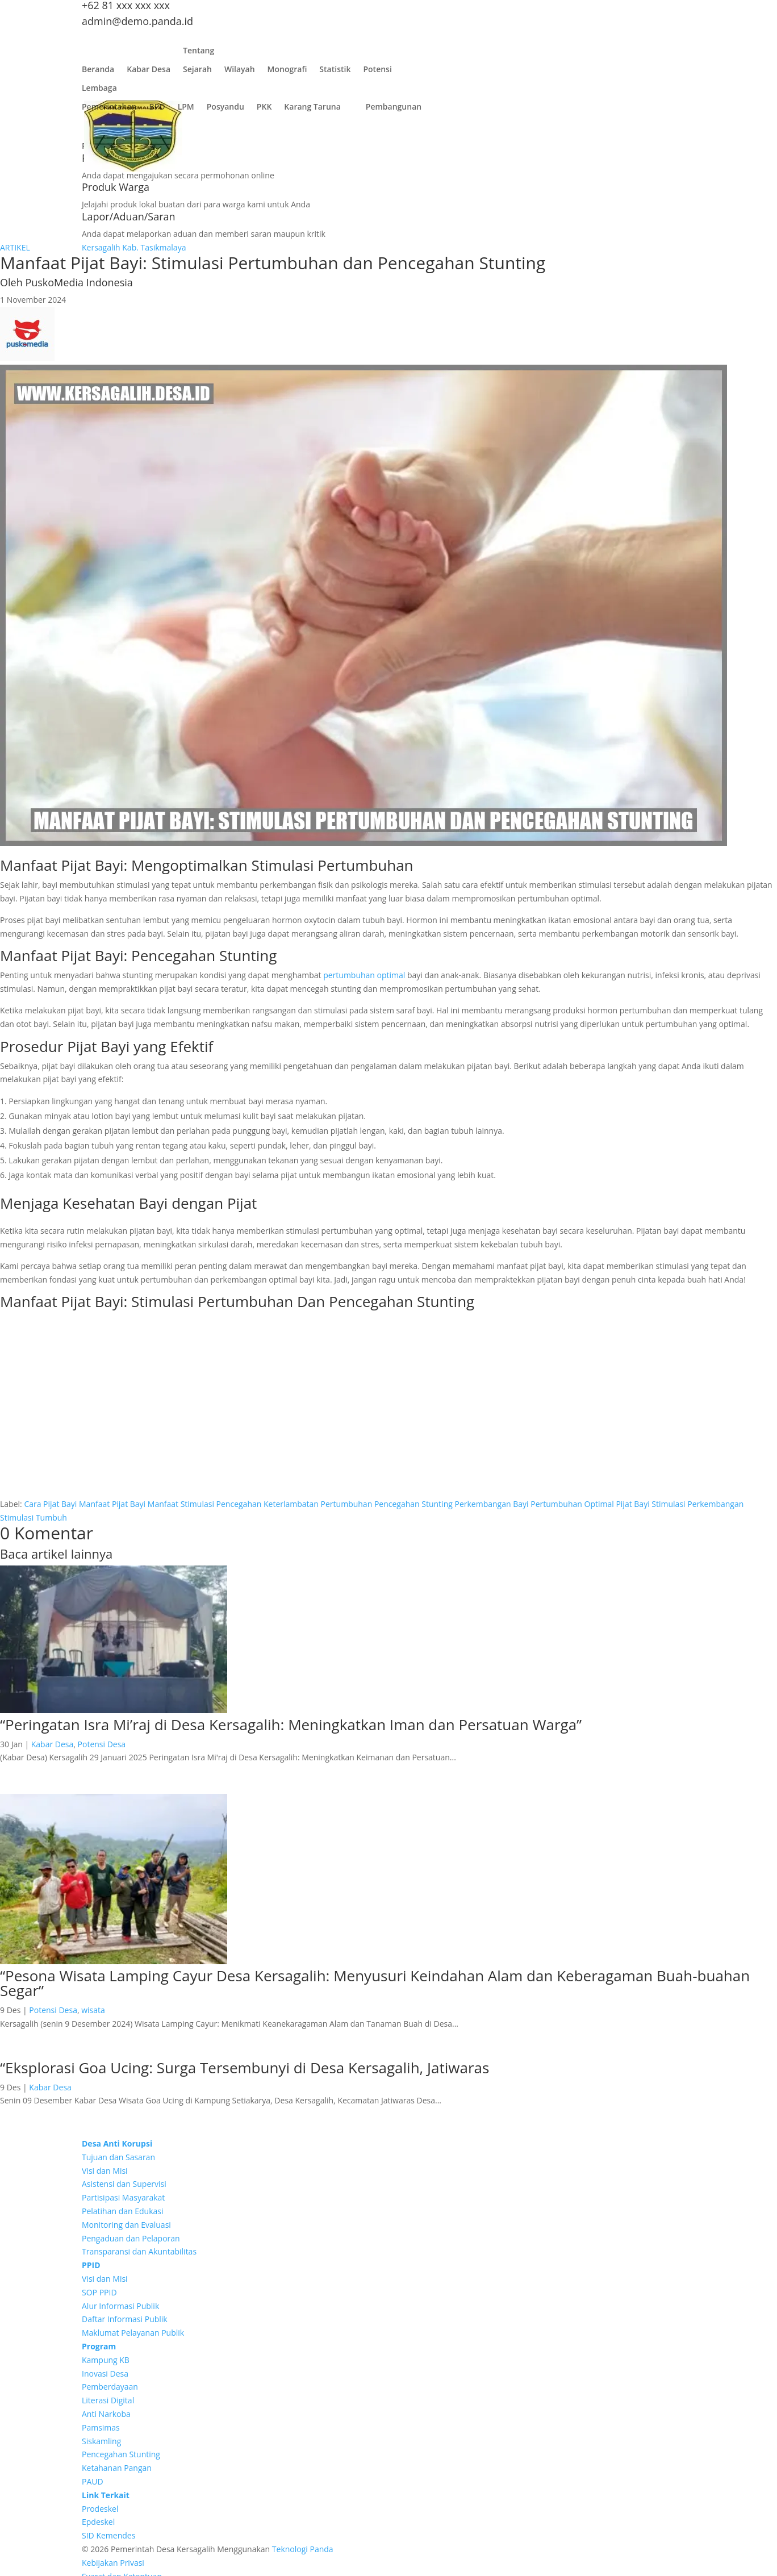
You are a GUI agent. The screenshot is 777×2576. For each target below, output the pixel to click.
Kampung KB (106, 2359)
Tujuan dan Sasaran (118, 2157)
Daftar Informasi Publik (125, 2319)
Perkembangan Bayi (491, 1503)
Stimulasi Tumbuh (33, 1517)
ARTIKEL (15, 247)
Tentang (198, 53)
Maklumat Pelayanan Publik (133, 2332)
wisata (93, 2010)
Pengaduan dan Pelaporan (131, 2238)
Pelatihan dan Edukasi (123, 2211)
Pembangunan (393, 109)
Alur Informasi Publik (120, 2306)
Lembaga (99, 90)
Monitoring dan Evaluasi (126, 2224)
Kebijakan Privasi (113, 2562)
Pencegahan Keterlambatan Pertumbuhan (294, 1503)
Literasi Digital (108, 2400)
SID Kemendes (108, 2535)
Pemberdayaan (110, 2386)
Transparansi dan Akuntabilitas (139, 2251)
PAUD (92, 2481)
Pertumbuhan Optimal (572, 1503)
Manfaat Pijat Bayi (112, 1503)
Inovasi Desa (105, 2373)
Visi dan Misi (105, 2170)
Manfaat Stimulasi (181, 1503)
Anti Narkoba (106, 2413)
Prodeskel (100, 2508)
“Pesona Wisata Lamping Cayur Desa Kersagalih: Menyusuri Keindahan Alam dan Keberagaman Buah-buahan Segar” (375, 1983)
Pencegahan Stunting (413, 1503)
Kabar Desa (148, 71)
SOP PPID (99, 2292)
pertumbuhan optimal (364, 975)
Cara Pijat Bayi (50, 1503)
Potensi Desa (102, 1744)
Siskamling (101, 2441)
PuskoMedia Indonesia (78, 282)
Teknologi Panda (302, 2549)
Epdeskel (98, 2521)
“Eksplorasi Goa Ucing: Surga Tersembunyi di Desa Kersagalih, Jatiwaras (244, 2067)
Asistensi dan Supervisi (124, 2183)
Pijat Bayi (632, 1503)
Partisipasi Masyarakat (123, 2197)
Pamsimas (101, 2427)
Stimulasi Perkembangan (697, 1503)
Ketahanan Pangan (117, 2467)
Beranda (98, 71)
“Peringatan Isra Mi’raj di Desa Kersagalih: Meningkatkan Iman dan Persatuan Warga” (291, 1724)
